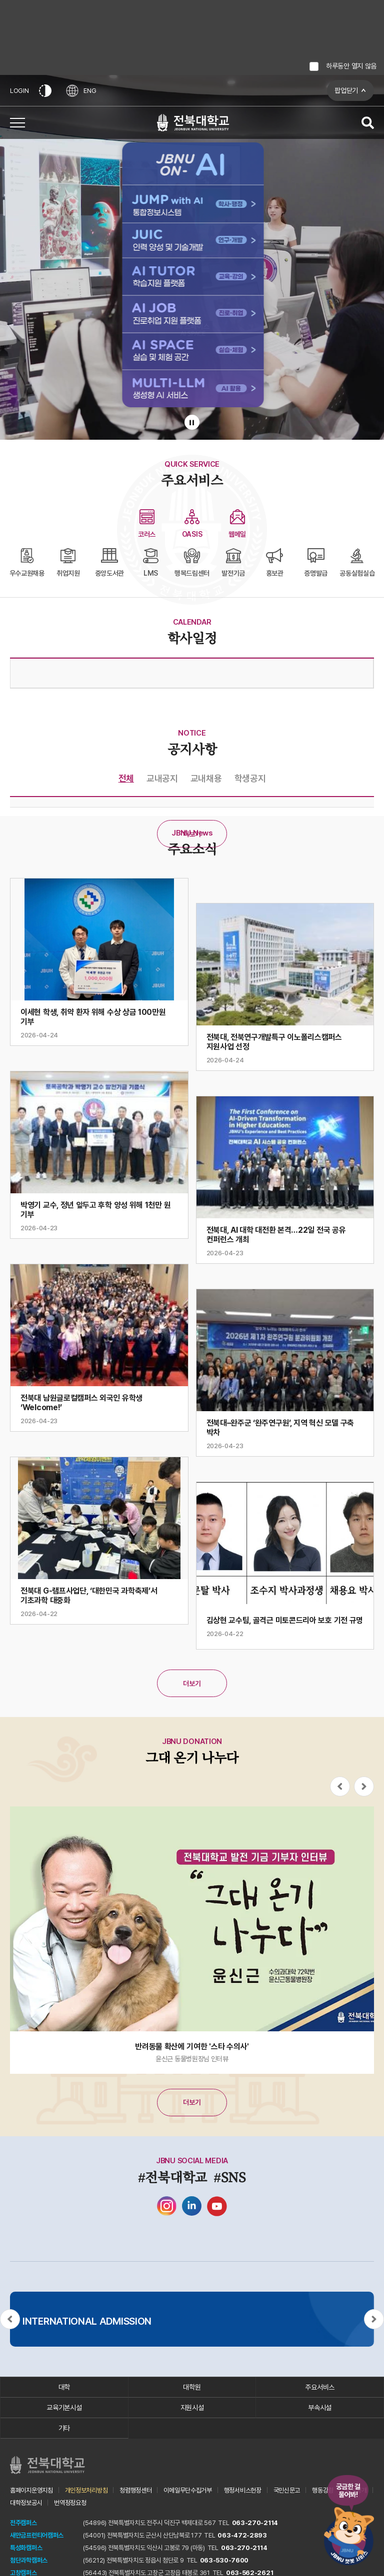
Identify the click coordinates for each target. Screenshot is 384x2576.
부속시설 (320, 2408)
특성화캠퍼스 (26, 2548)
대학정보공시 (26, 2503)
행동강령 (323, 2490)
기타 (64, 2428)
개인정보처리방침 (86, 2490)
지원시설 (192, 2408)
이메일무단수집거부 (188, 2490)
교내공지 (162, 778)
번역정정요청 (70, 2503)
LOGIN (19, 90)
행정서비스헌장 (243, 2490)
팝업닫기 (346, 90)
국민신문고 (287, 2490)
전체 (126, 778)
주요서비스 (319, 2387)
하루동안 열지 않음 (351, 66)
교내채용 (206, 778)
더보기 (191, 834)
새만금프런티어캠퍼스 (37, 2535)
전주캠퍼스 (23, 2523)
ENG (81, 90)
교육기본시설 (64, 2408)
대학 (64, 2387)
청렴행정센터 (136, 2490)
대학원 (191, 2387)
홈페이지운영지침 (31, 2490)
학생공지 (250, 778)
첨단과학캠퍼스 (29, 2560)
